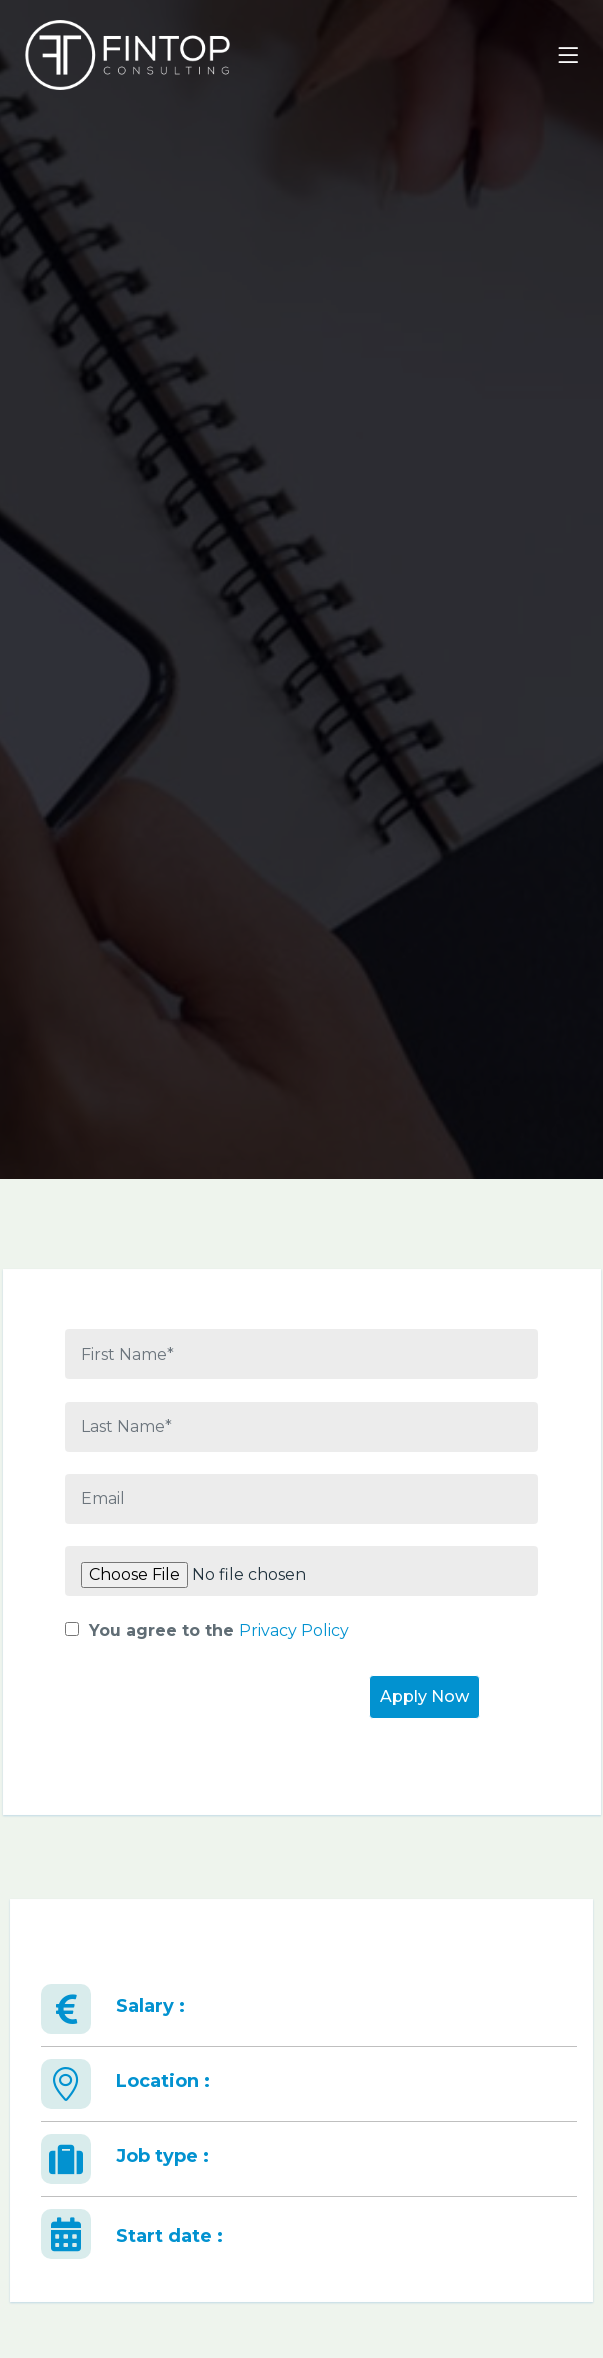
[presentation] (217, 1714)
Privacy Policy (294, 1630)
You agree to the (207, 1630)
